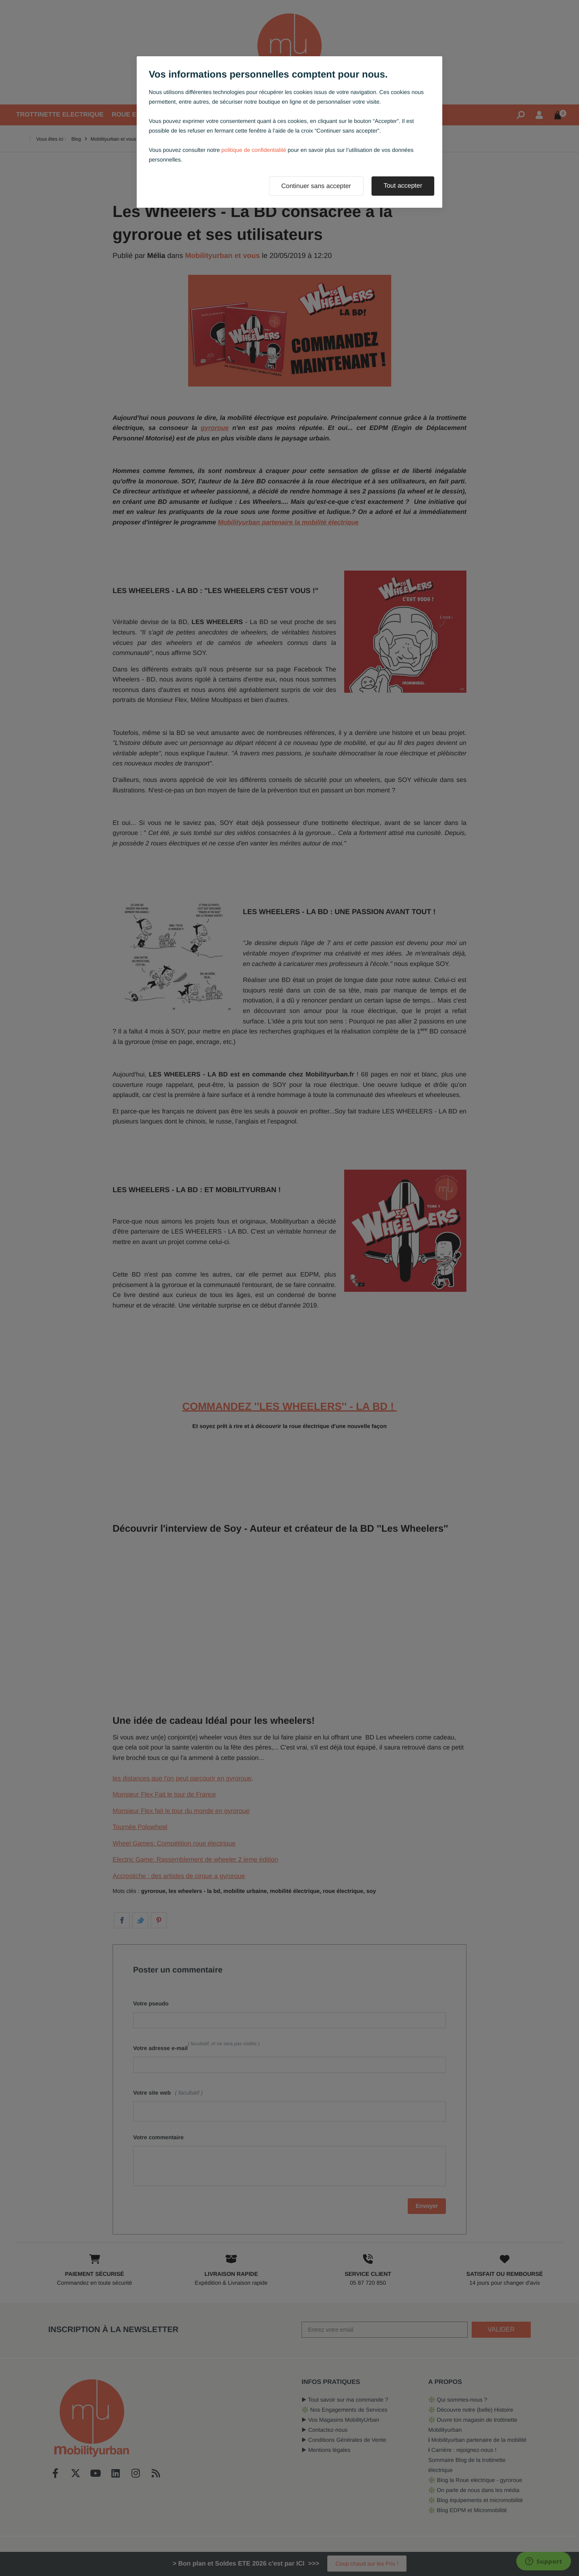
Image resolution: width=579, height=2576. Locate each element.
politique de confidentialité (254, 150)
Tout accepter (403, 185)
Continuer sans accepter (316, 186)
